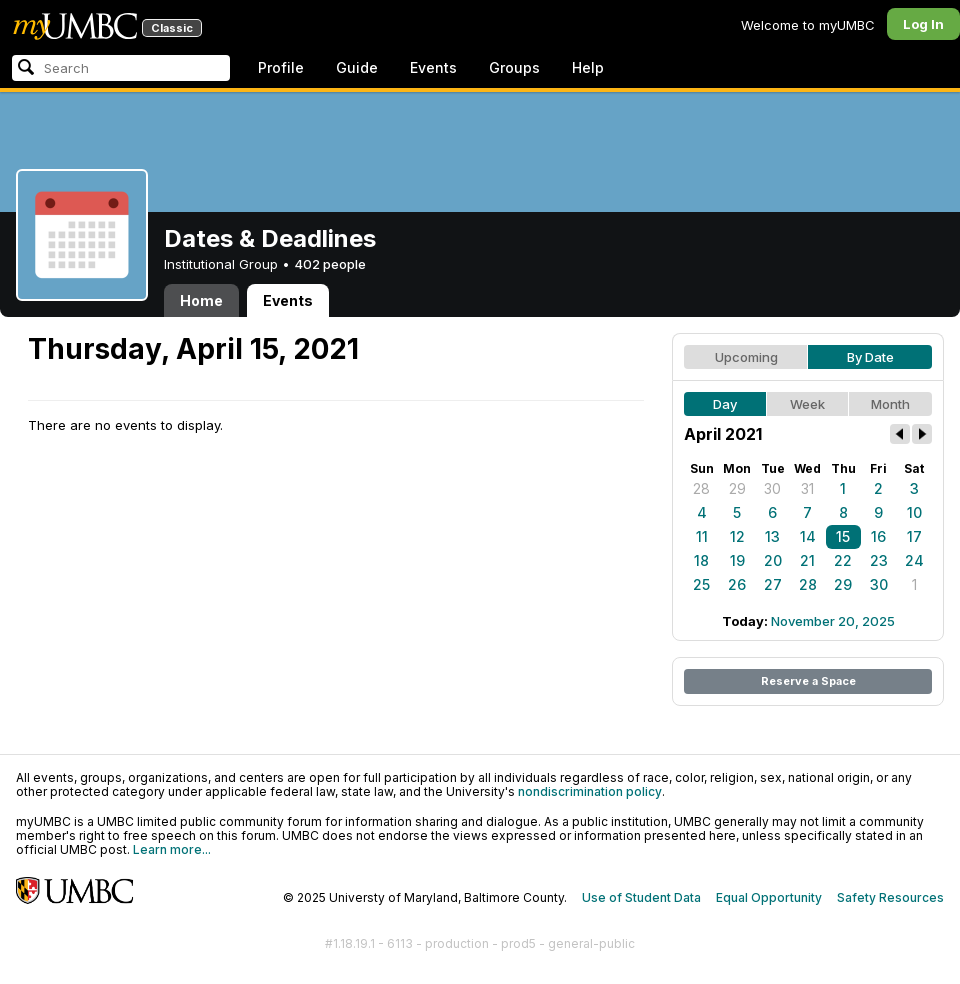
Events (433, 67)
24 (914, 560)
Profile (281, 67)
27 (773, 584)
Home (201, 300)
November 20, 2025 (833, 621)
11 (702, 536)
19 (737, 560)
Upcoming (746, 357)
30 (772, 488)
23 (879, 560)
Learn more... (172, 849)
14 (808, 536)
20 (773, 560)
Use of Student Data (641, 897)
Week (807, 404)
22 (843, 560)
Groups (514, 67)
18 (701, 560)
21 (807, 560)
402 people (330, 264)
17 (914, 536)
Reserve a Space (808, 681)
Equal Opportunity (769, 897)
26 (737, 584)
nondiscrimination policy (590, 791)
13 (772, 536)
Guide (357, 67)
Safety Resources (890, 897)
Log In (923, 24)
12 (737, 536)
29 (737, 488)
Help (588, 67)
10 (914, 512)
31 (807, 488)
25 (701, 584)
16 (878, 536)
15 (843, 536)
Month (890, 404)
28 (701, 488)
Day (725, 404)
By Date (870, 357)
